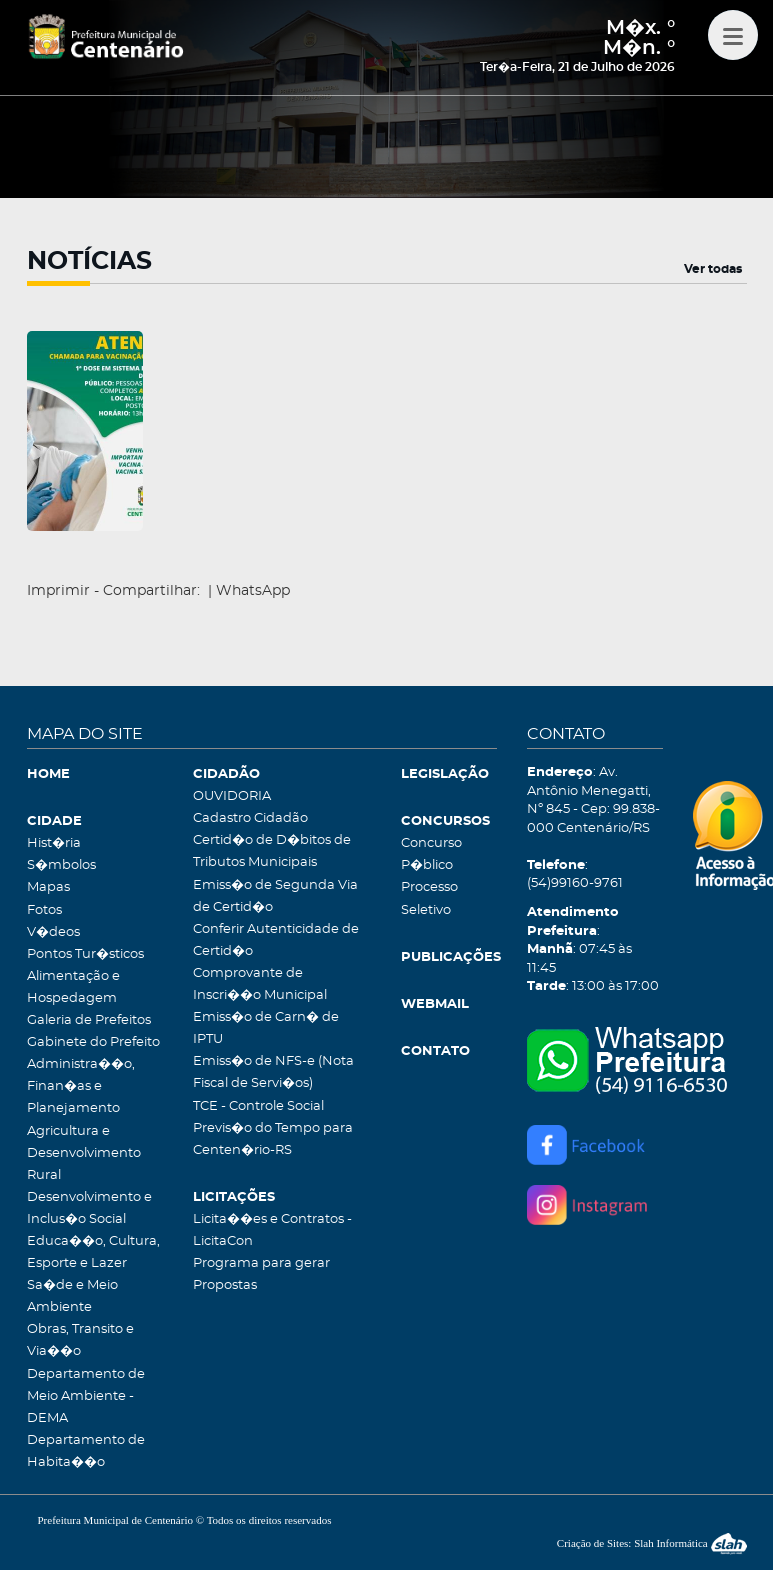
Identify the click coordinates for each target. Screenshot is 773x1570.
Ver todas (713, 269)
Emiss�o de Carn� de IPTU (266, 1028)
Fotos (44, 910)
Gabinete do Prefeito (93, 1042)
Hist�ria (54, 843)
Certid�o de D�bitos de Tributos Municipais (272, 851)
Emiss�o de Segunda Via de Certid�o (275, 896)
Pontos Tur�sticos (85, 954)
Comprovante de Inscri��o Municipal (260, 984)
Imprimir (58, 591)
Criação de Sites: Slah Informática (652, 1543)
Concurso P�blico (431, 854)
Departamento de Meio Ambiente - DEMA (86, 1396)
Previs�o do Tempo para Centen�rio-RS (273, 1139)
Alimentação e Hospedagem (73, 987)
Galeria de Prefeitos (89, 1020)
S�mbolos (61, 865)
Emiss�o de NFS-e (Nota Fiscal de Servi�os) (273, 1072)
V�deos (53, 932)
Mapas (48, 887)
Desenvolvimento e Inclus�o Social (89, 1208)
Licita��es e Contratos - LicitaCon (272, 1230)
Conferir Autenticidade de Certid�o (276, 940)
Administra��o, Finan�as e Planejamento (81, 1086)
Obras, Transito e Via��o (80, 1340)
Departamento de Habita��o (86, 1451)
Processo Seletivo (429, 898)
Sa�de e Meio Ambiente (72, 1296)
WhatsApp (253, 591)
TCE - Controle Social (258, 1106)
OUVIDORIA (232, 796)
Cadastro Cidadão (250, 818)
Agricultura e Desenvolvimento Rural (84, 1153)
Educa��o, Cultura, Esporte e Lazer (93, 1252)
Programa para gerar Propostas (261, 1274)
